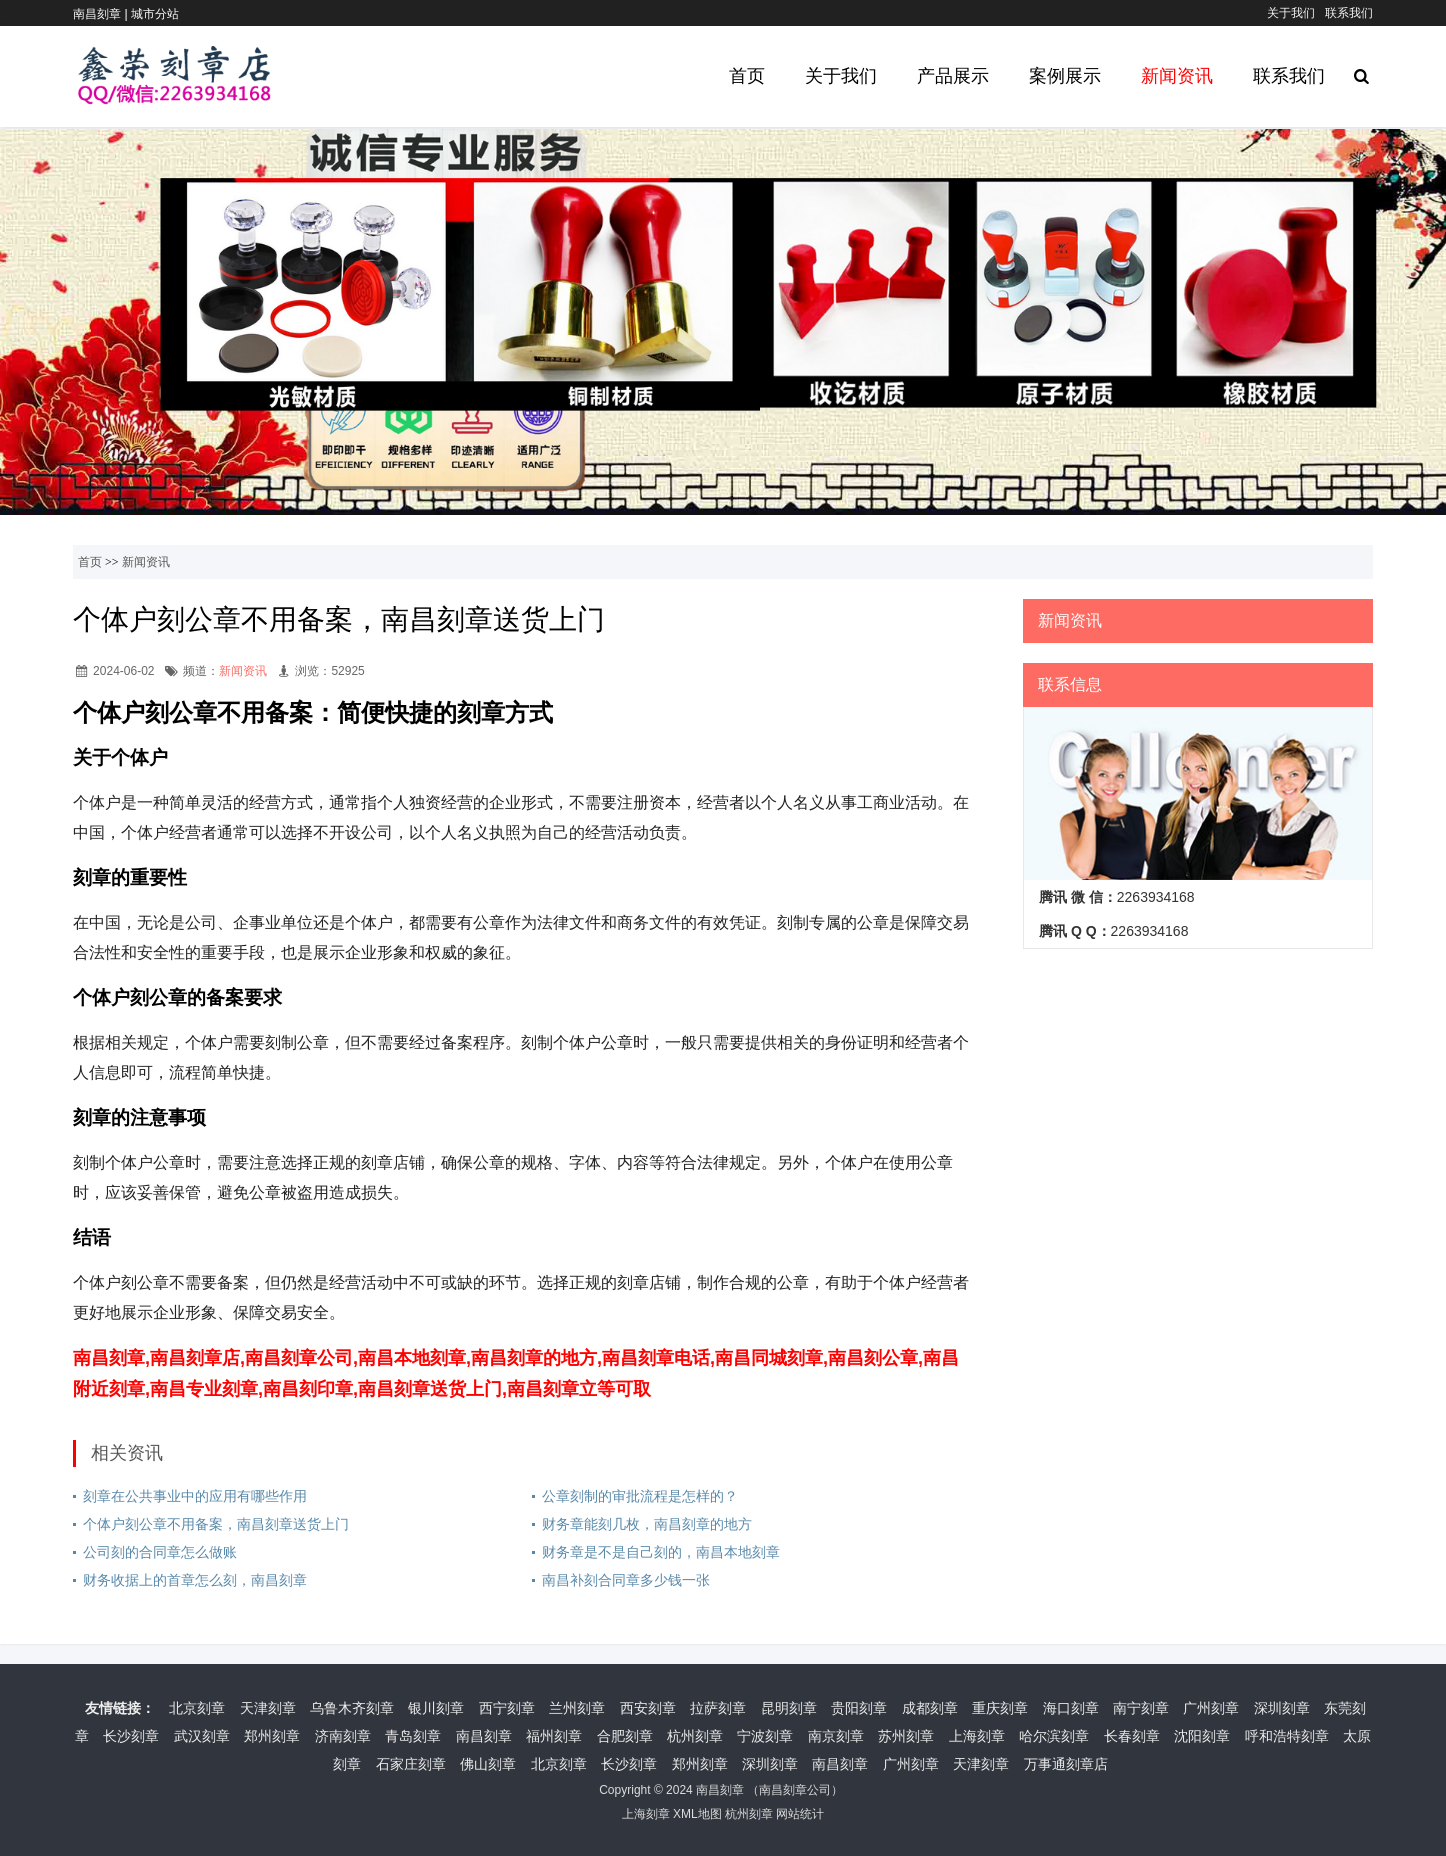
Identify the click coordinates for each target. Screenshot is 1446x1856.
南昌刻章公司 (795, 1790)
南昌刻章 (484, 1736)
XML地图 (697, 1814)
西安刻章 (648, 1708)
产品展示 (953, 76)
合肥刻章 (625, 1736)
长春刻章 (1132, 1736)
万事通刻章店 (1066, 1764)
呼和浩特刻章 (1287, 1736)
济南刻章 (343, 1736)
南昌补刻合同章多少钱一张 (626, 1580)
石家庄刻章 (411, 1764)
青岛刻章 (413, 1736)
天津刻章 (268, 1708)
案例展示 (1065, 76)
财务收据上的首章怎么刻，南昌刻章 (195, 1580)
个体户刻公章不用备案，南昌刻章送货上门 (216, 1524)
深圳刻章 (1282, 1708)
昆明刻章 (789, 1708)
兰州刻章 (577, 1708)
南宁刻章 (1141, 1708)
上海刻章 (977, 1736)
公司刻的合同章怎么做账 (160, 1552)
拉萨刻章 (718, 1708)
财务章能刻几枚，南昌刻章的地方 (647, 1524)
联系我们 (1349, 13)
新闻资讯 (1177, 76)
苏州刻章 (906, 1736)
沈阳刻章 (1202, 1736)
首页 (747, 76)
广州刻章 (1211, 1708)
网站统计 (800, 1814)
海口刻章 (1071, 1708)
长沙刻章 (131, 1736)
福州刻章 (554, 1736)
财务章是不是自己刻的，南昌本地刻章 (661, 1552)
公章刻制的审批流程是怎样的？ (640, 1496)
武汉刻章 (202, 1736)
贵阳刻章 (859, 1708)
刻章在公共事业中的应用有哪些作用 (195, 1496)
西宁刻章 (507, 1708)
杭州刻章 (695, 1736)
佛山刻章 (488, 1764)
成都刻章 (930, 1708)
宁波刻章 (765, 1736)
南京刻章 (836, 1736)
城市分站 (155, 14)
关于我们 (1291, 13)
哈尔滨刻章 (1054, 1736)
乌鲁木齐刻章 (352, 1708)
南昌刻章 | (102, 14)
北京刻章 (197, 1708)
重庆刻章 (1000, 1708)
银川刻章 (436, 1708)
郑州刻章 (272, 1736)
